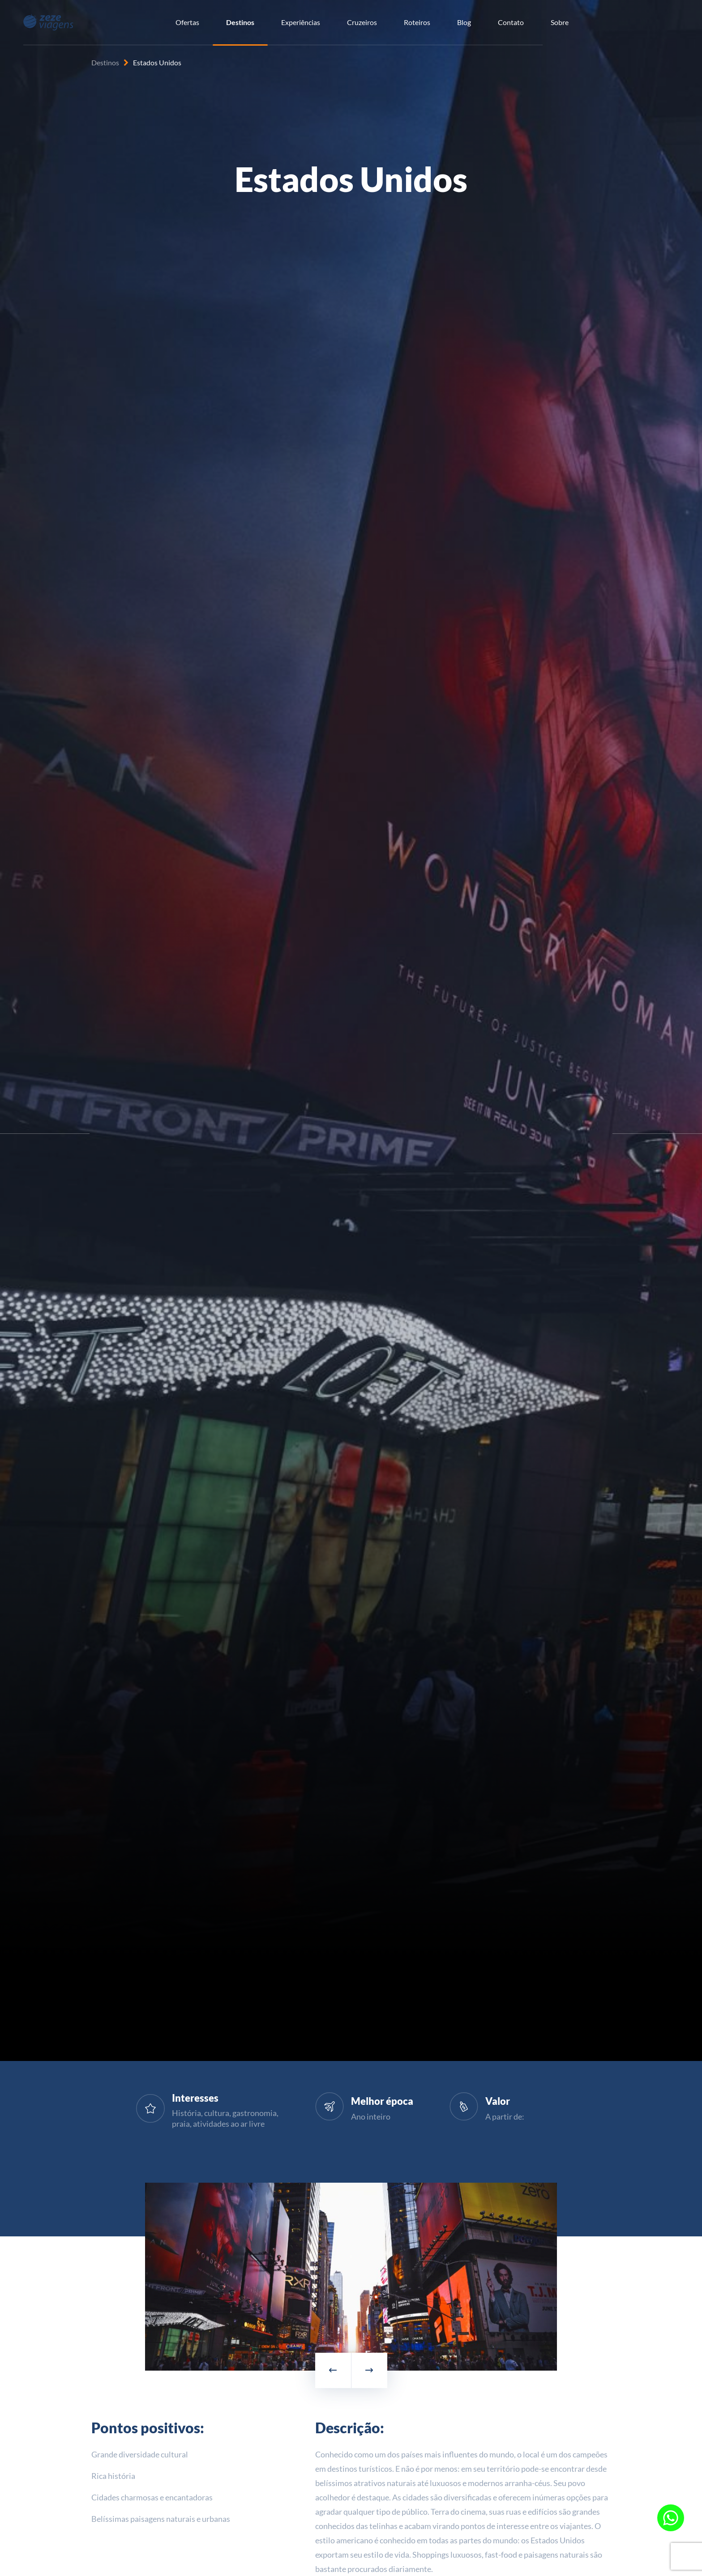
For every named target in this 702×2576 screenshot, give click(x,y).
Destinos (240, 22)
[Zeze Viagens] (48, 21)
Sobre (560, 22)
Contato (511, 22)
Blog (464, 22)
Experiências (300, 22)
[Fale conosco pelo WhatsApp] (671, 2518)
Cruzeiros (362, 22)
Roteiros (417, 22)
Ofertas (187, 22)
